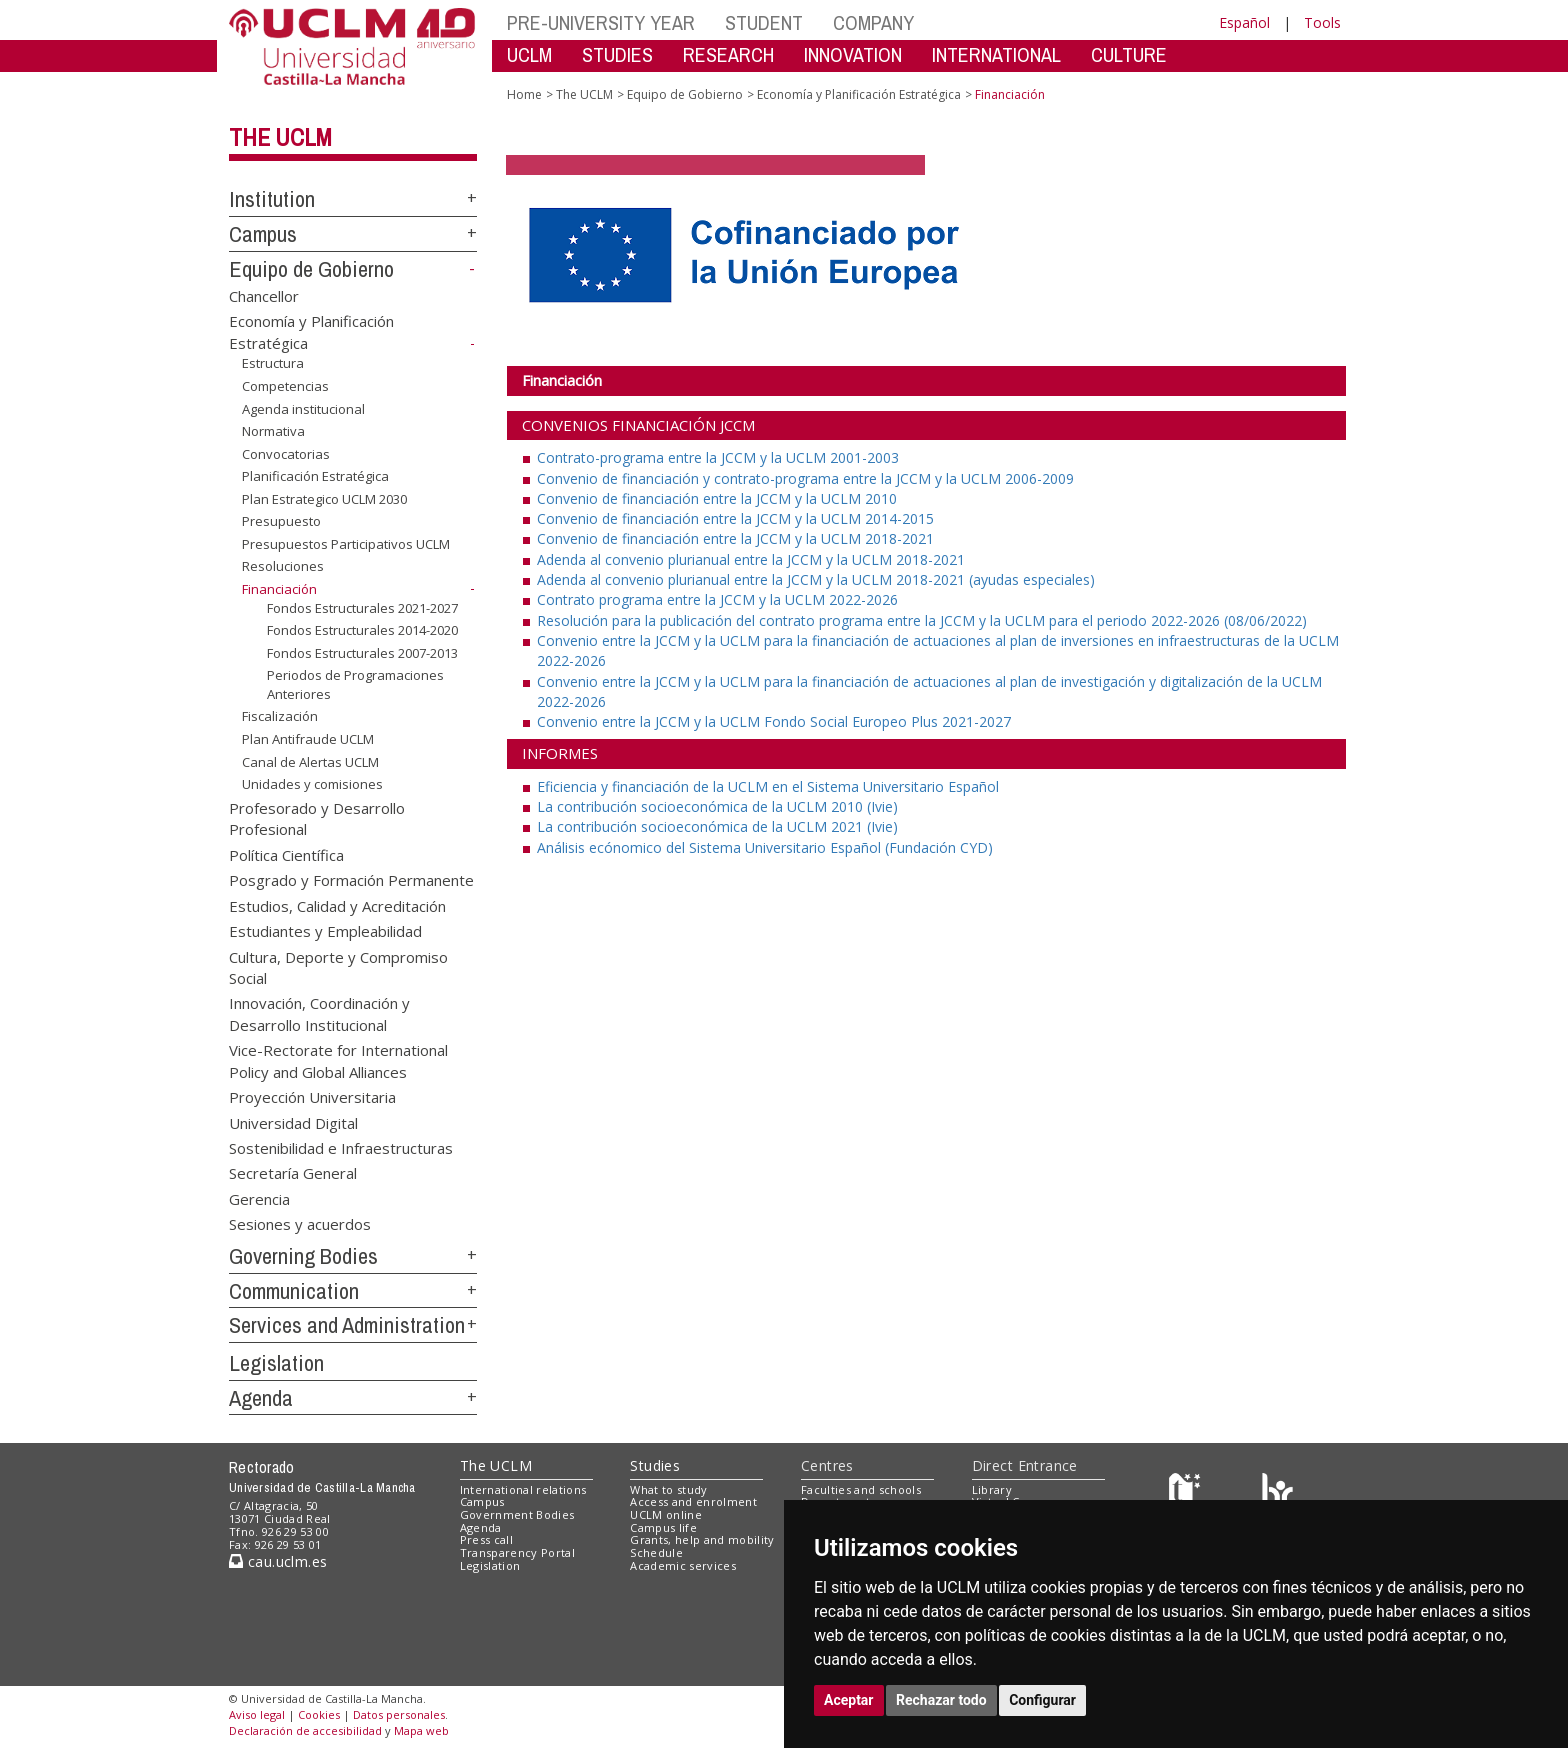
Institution (272, 199)
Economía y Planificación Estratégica (859, 94)
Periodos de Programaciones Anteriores (355, 684)
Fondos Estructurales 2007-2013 (362, 653)
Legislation (276, 1363)
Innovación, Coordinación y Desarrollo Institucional (319, 1013)
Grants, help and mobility (702, 1539)
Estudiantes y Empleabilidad (325, 931)
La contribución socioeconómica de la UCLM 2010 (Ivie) (717, 806)
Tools (1322, 22)
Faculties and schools (861, 1489)
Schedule (656, 1552)
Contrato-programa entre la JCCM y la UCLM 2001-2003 (718, 457)
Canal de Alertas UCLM (310, 761)
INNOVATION (853, 54)
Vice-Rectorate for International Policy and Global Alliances (338, 1060)
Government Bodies (517, 1514)
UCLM (529, 54)
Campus (263, 234)
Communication (294, 1291)
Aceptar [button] (849, 1700)
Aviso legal (257, 1714)
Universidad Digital (293, 1122)
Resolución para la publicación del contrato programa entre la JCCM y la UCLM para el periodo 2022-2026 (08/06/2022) (922, 620)
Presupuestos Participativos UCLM (346, 544)
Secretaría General (293, 1173)
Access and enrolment (693, 1501)
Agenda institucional (303, 408)
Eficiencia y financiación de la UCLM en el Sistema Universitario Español (768, 786)
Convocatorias (286, 454)
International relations (523, 1489)
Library (992, 1489)
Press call (486, 1539)
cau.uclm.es (278, 1561)
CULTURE (1129, 54)
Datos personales (399, 1714)
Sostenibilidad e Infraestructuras (341, 1147)
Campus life (663, 1527)
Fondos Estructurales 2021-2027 (362, 607)
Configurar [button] (1042, 1700)
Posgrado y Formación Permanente (351, 880)
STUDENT (764, 22)
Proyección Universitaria (312, 1097)
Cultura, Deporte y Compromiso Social (338, 966)
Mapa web (421, 1730)
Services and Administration (347, 1325)
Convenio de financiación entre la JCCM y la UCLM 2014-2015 (735, 518)
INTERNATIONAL (996, 54)
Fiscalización (280, 716)
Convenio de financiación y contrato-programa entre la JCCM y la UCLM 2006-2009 (805, 478)
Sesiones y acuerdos (300, 1224)
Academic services (683, 1565)
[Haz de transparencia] (1187, 1493)
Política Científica (286, 854)
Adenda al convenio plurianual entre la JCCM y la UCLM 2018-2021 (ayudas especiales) (816, 579)
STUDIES (617, 54)
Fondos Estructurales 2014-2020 (362, 630)
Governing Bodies (303, 1256)
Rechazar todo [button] (941, 1700)
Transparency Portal (517, 1552)
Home (524, 94)
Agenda (261, 1398)
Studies (655, 1465)
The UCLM (280, 137)
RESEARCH (728, 54)
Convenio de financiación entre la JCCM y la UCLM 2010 (717, 498)
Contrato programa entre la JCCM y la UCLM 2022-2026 (717, 599)
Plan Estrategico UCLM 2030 (324, 499)
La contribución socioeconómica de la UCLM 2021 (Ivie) (717, 826)
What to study (668, 1489)
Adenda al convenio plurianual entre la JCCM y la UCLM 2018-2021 (751, 559)
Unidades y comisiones (312, 784)
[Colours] (1277, 1493)
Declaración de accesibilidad (305, 1730)
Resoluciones (283, 566)
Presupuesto (281, 521)
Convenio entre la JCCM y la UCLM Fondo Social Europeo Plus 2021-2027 (774, 721)
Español (1244, 22)
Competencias (285, 386)
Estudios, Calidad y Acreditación (337, 905)
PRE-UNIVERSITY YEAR (601, 22)
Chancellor (264, 295)
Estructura (273, 363)
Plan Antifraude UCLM (308, 739)
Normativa (273, 431)
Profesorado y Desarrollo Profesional (317, 818)
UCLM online (666, 1514)
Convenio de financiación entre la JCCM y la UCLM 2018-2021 (735, 538)
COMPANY (873, 22)
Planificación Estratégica (315, 476)
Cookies (319, 1714)
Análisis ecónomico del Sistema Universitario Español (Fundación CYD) (765, 847)
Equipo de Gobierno (311, 269)
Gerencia (259, 1198)
